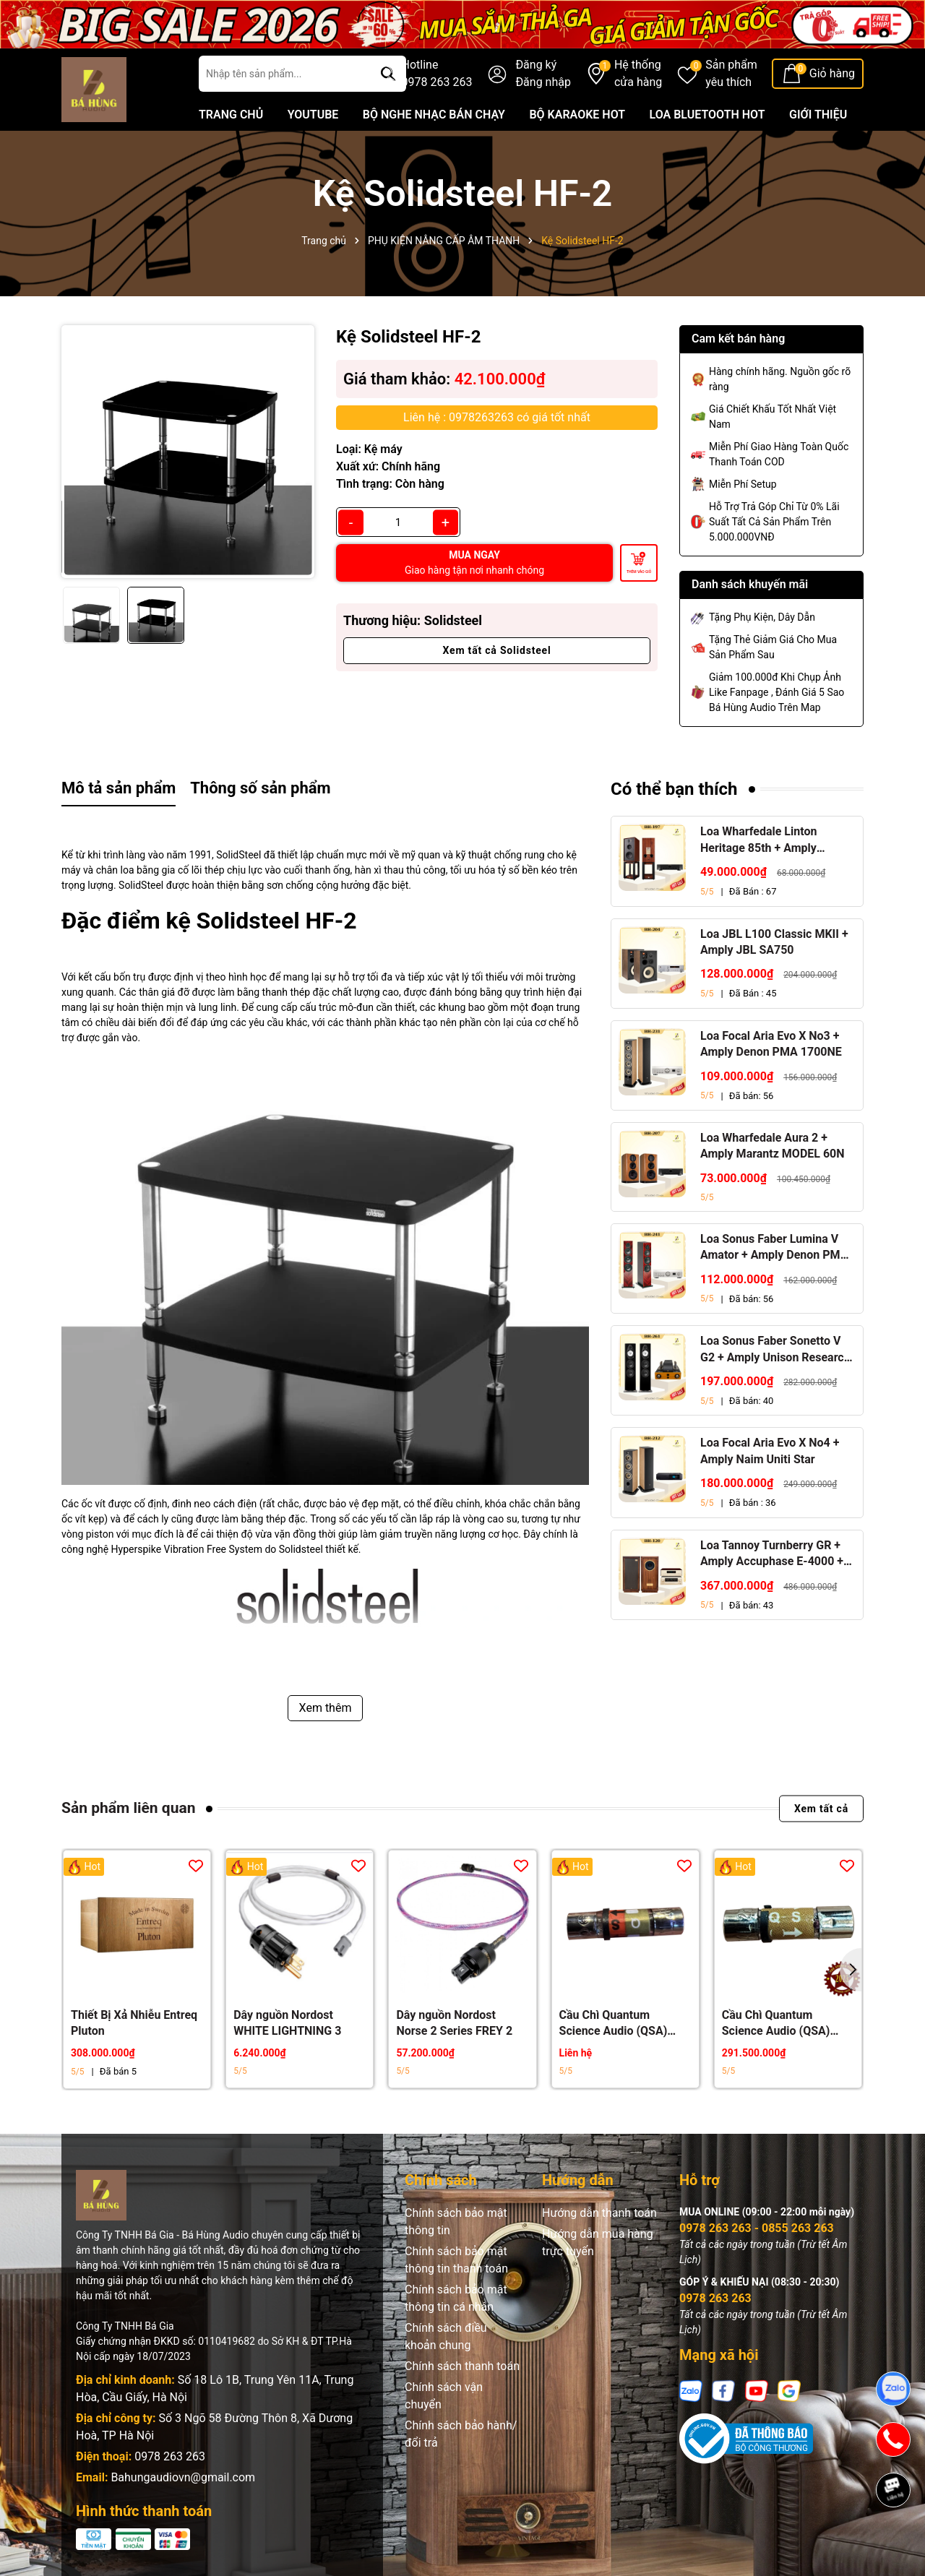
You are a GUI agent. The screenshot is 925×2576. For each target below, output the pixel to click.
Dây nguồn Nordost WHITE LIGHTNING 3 (287, 2023)
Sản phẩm (731, 74)
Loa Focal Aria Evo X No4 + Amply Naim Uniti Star (769, 1450)
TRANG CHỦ (231, 114)
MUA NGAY (474, 562)
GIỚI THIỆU (818, 114)
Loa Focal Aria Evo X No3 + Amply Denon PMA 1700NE (771, 1044)
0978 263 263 (169, 2456)
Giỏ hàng (832, 73)
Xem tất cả (821, 1808)
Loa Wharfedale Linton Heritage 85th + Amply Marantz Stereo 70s (758, 840)
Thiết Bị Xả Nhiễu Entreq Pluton (134, 2023)
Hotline (437, 74)
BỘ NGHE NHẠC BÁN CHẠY (434, 114)
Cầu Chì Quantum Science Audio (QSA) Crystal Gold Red (613, 2024)
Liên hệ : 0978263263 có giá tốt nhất (496, 417)
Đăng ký (535, 65)
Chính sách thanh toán (462, 2366)
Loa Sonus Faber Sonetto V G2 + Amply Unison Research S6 (775, 1350)
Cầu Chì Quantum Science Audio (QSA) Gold (776, 2024)
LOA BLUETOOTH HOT (707, 114)
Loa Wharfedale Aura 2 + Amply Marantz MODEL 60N (772, 1145)
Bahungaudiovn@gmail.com (183, 2477)
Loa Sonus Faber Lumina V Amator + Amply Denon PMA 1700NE (774, 1248)
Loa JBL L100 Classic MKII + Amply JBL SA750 (774, 942)
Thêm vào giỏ (639, 571)
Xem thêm (325, 1708)
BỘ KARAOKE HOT (577, 114)
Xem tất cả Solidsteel (497, 650)
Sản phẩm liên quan (128, 1808)
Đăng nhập (543, 82)
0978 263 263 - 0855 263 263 (756, 2228)
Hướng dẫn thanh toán (599, 2213)
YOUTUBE (313, 114)
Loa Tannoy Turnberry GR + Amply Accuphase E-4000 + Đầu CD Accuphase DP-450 (771, 1554)
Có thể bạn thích (674, 789)
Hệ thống (638, 74)
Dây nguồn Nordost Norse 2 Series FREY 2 (454, 2023)
